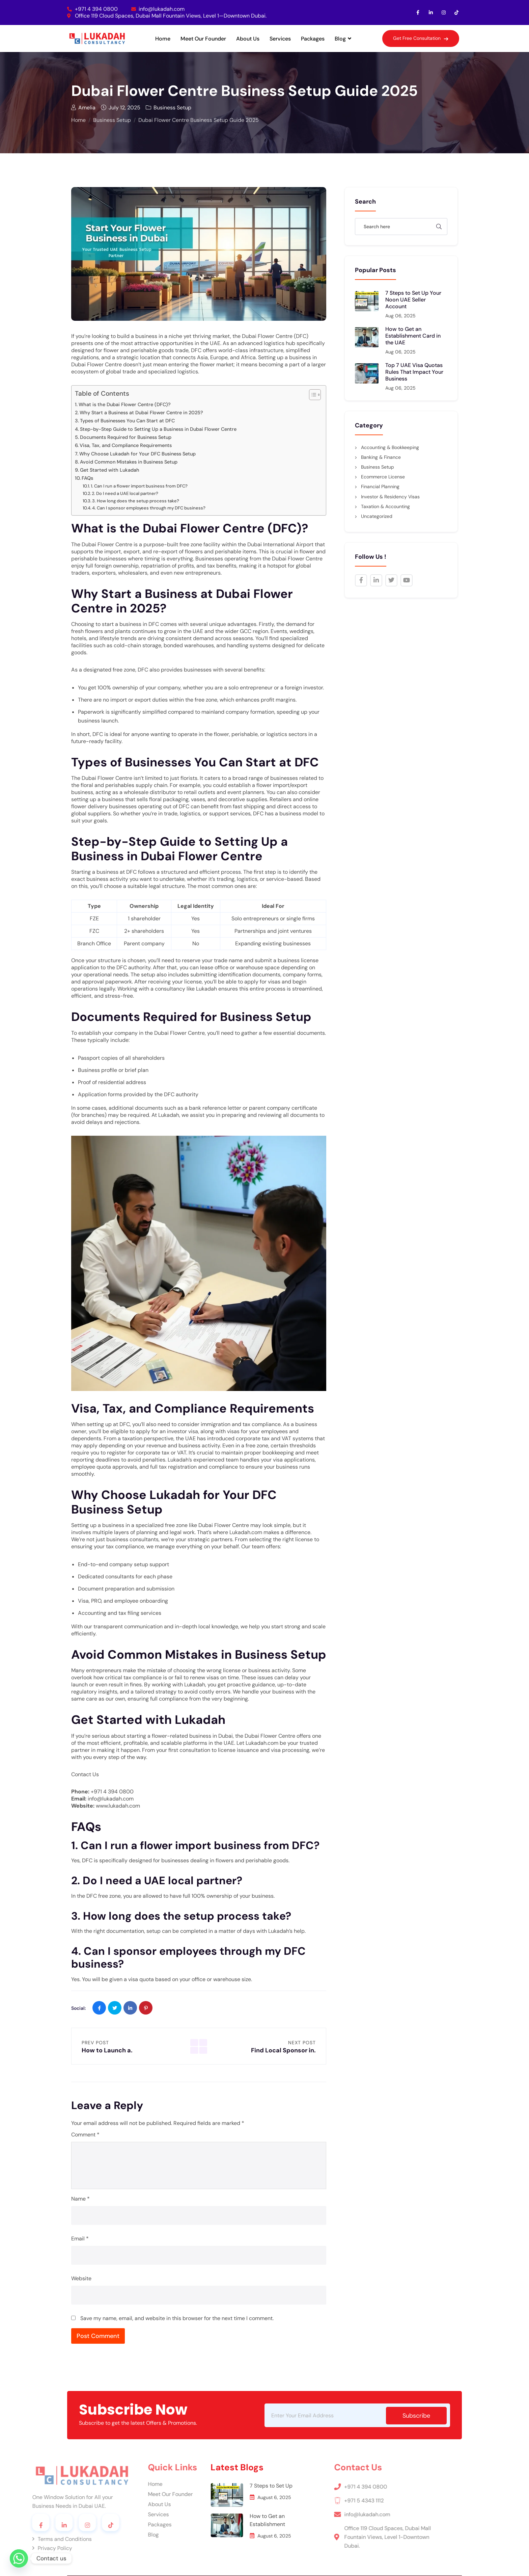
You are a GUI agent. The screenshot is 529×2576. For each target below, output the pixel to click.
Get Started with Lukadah (109, 470)
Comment (85, 2134)
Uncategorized (376, 516)
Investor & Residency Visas (390, 497)
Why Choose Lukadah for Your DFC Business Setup (137, 454)
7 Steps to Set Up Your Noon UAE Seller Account (413, 299)
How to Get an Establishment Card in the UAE (413, 335)
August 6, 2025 (196, 2497)
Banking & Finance (381, 457)
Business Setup (168, 107)
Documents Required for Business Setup (125, 437)
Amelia (83, 107)
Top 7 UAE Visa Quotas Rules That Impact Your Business (414, 372)
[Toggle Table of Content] (311, 394)
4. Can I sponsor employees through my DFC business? (148, 508)
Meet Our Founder (203, 38)
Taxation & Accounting (385, 506)
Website (81, 2278)
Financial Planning (380, 486)
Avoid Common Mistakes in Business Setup (128, 462)
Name (80, 2198)
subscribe (416, 2416)
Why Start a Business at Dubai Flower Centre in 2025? (141, 413)
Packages (313, 38)
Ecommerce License (383, 477)
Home (162, 38)
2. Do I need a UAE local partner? (125, 493)
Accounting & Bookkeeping (390, 447)
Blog (343, 38)
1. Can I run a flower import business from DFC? (139, 486)
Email (80, 2238)
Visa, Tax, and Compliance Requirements (126, 445)
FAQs (87, 478)
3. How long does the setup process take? (135, 501)
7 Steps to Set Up (193, 2485)
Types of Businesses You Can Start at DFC (127, 421)
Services (280, 38)
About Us (247, 38)
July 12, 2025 (120, 107)
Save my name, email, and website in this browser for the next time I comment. (177, 2318)
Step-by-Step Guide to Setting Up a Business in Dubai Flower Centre (158, 429)
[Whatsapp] (19, 2558)
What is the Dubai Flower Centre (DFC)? (125, 404)
